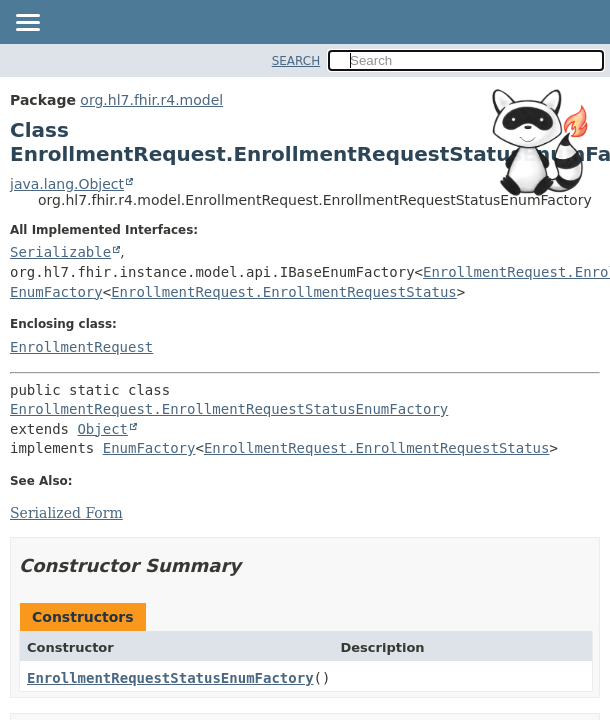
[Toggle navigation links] (27, 24)
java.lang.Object (67, 184)
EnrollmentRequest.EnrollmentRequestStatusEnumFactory (229, 409)
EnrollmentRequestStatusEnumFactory (170, 678)
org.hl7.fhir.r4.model (151, 100)
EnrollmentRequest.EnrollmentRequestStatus (284, 292)
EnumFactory (56, 292)
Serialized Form (66, 513)
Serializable (60, 252)
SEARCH (296, 61)
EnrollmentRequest (81, 347)
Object (102, 429)
